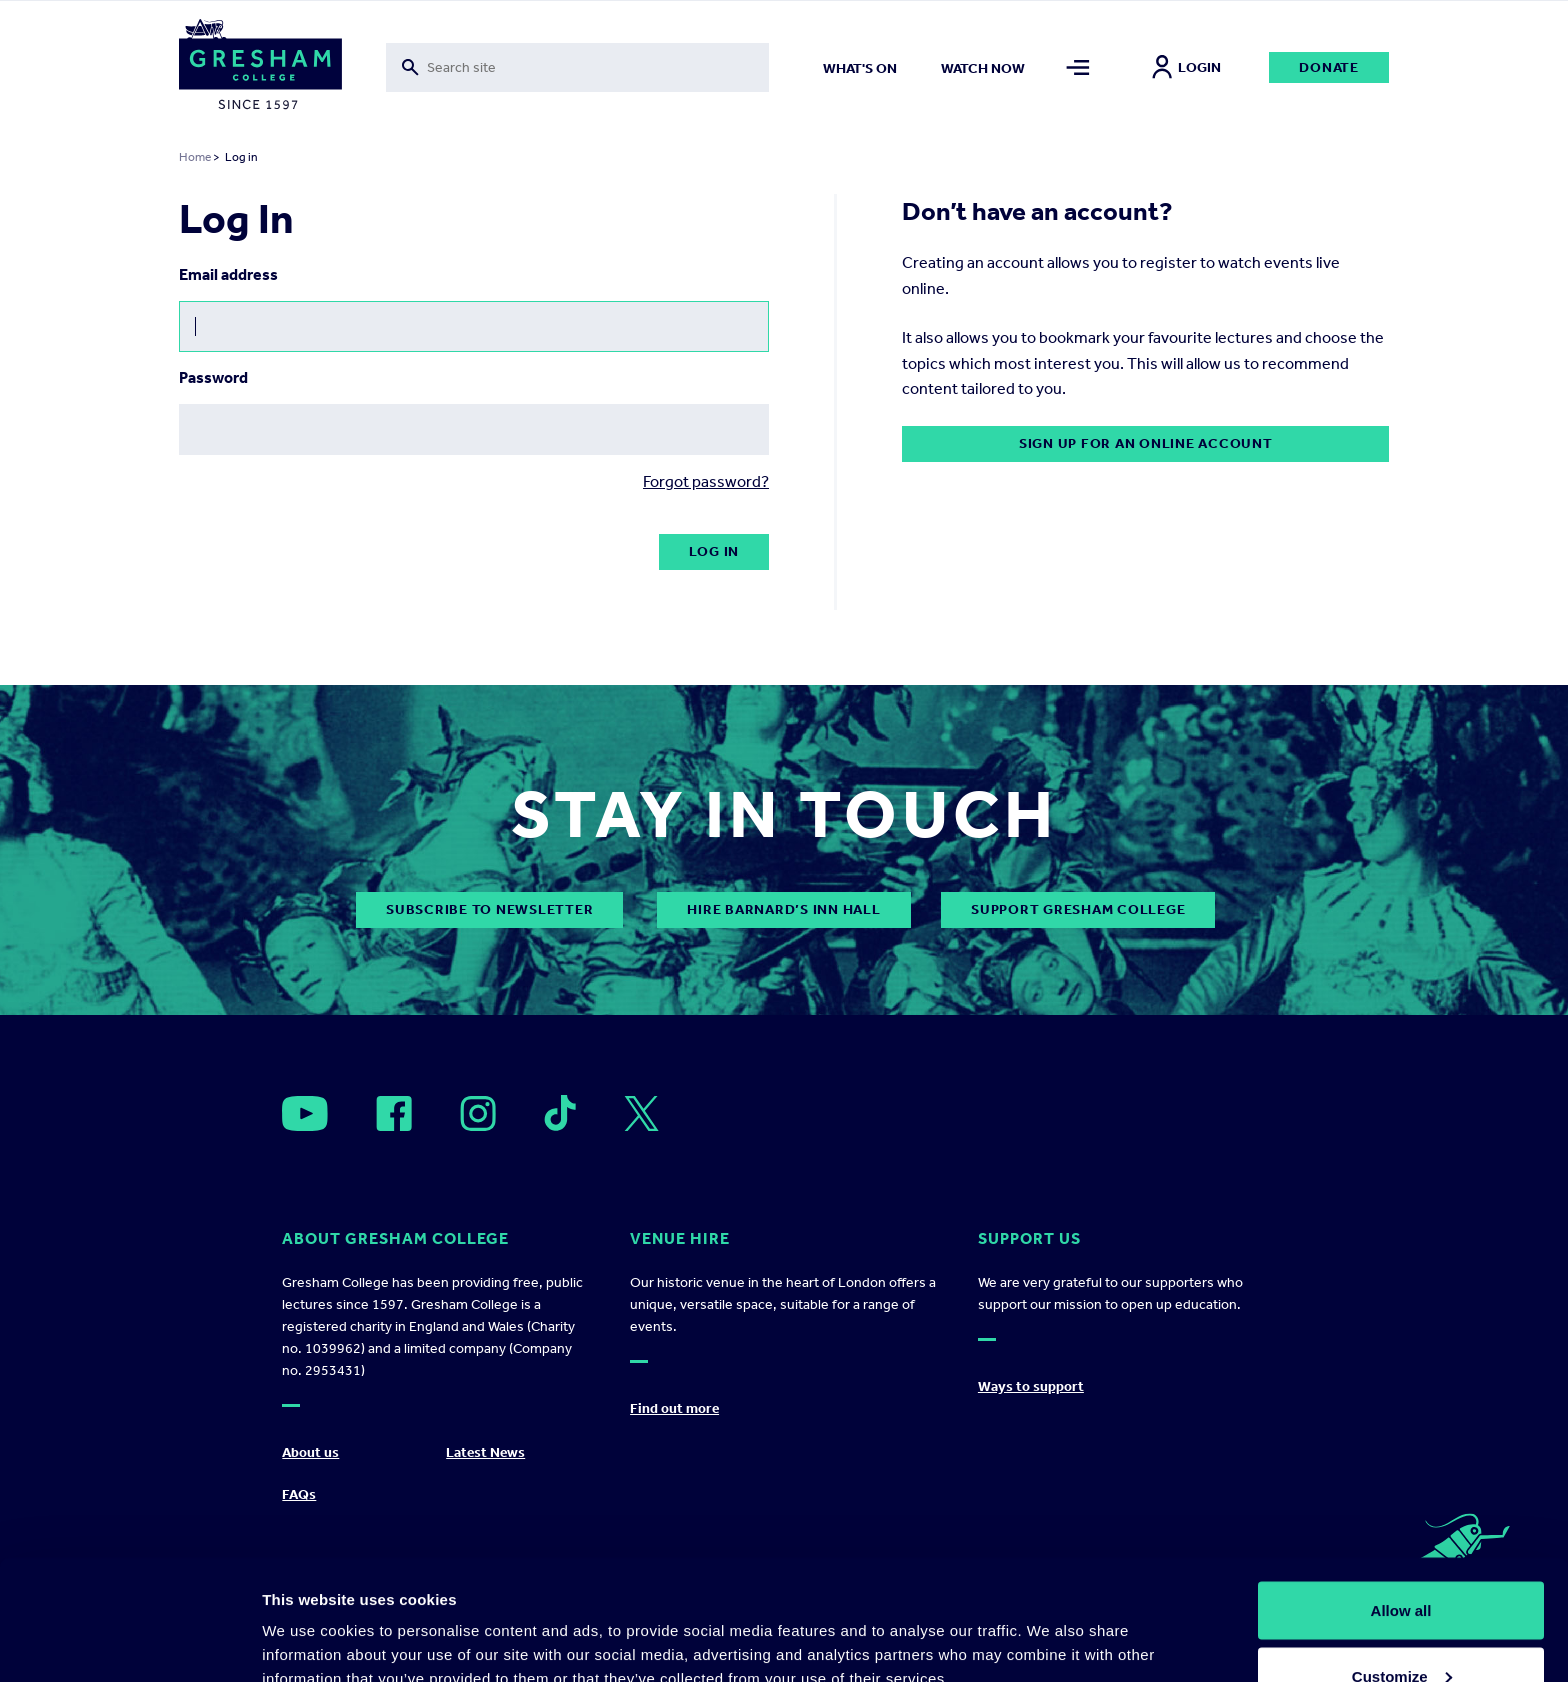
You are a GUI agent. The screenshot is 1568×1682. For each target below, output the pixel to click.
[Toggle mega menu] (1078, 67)
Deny (1401, 1628)
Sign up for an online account (1146, 443)
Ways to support (1031, 1386)
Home (195, 157)
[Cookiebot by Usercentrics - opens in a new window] (129, 1643)
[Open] (305, 1113)
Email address (228, 274)
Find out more (674, 1408)
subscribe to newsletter (489, 909)
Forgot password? (706, 481)
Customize (1402, 1563)
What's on (860, 68)
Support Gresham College (1078, 909)
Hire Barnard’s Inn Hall (783, 909)
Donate (1329, 67)
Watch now (983, 68)
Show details (308, 1620)
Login (1186, 67)
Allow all (1401, 1497)
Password (213, 377)
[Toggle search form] (577, 67)
